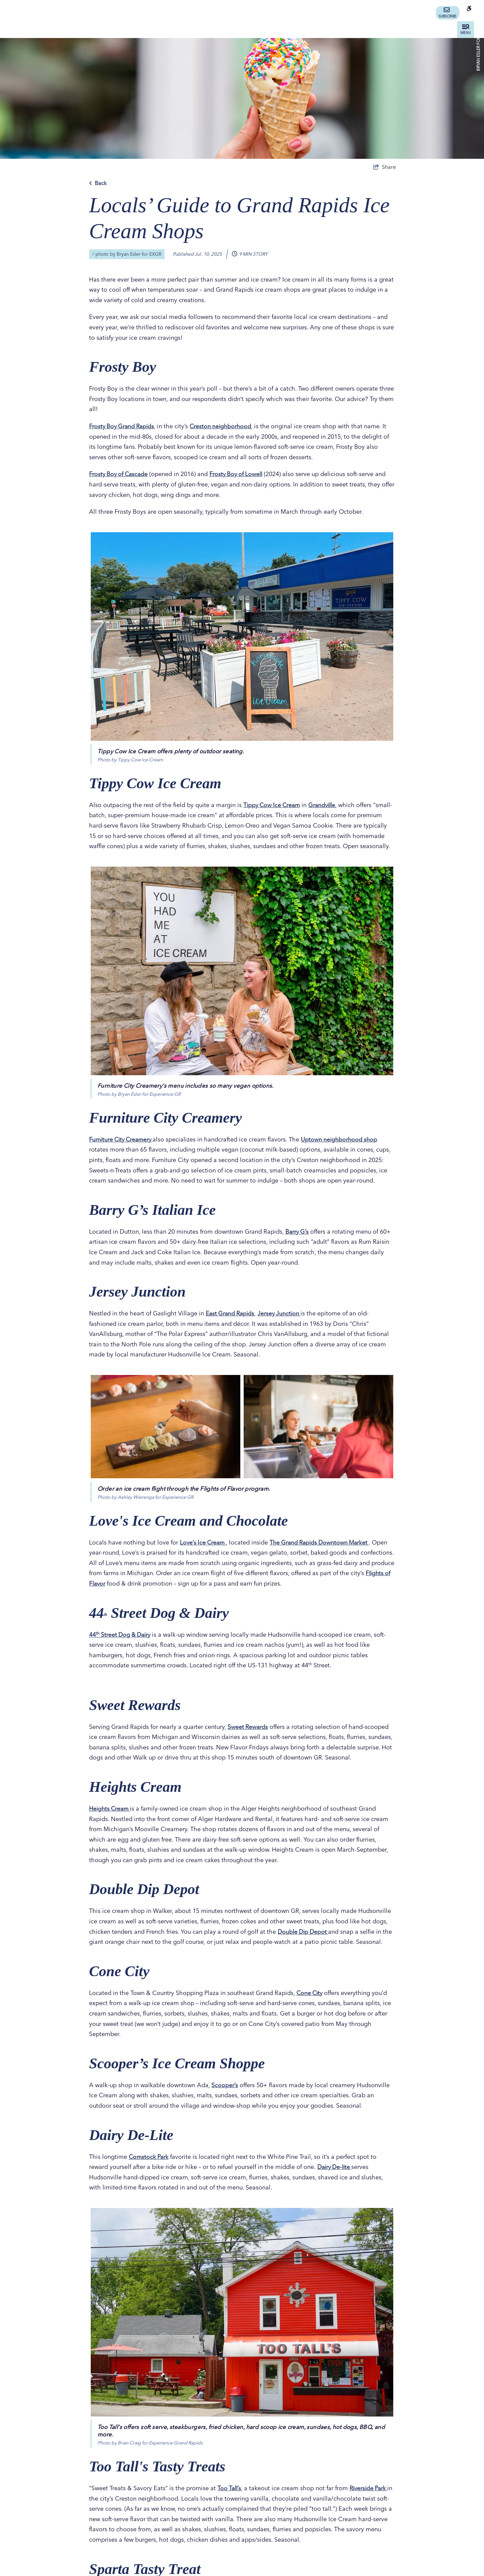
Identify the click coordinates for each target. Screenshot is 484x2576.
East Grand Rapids (231, 1324)
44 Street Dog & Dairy (121, 1644)
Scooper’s (224, 2095)
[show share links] (384, 166)
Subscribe (447, 13)
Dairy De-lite (335, 2177)
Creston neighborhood (224, 426)
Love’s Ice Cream (204, 1552)
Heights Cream (110, 1819)
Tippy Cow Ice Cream (273, 805)
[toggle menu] (465, 29)
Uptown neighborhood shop (344, 1149)
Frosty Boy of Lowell (239, 474)
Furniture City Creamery (122, 1149)
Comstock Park (149, 2167)
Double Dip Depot (304, 1942)
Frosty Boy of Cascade (119, 474)
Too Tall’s (229, 2498)
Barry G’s (297, 1241)
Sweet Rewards (248, 1737)
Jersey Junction (282, 1324)
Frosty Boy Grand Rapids (123, 426)
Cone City (310, 2003)
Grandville (325, 805)
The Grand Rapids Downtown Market (323, 1552)
